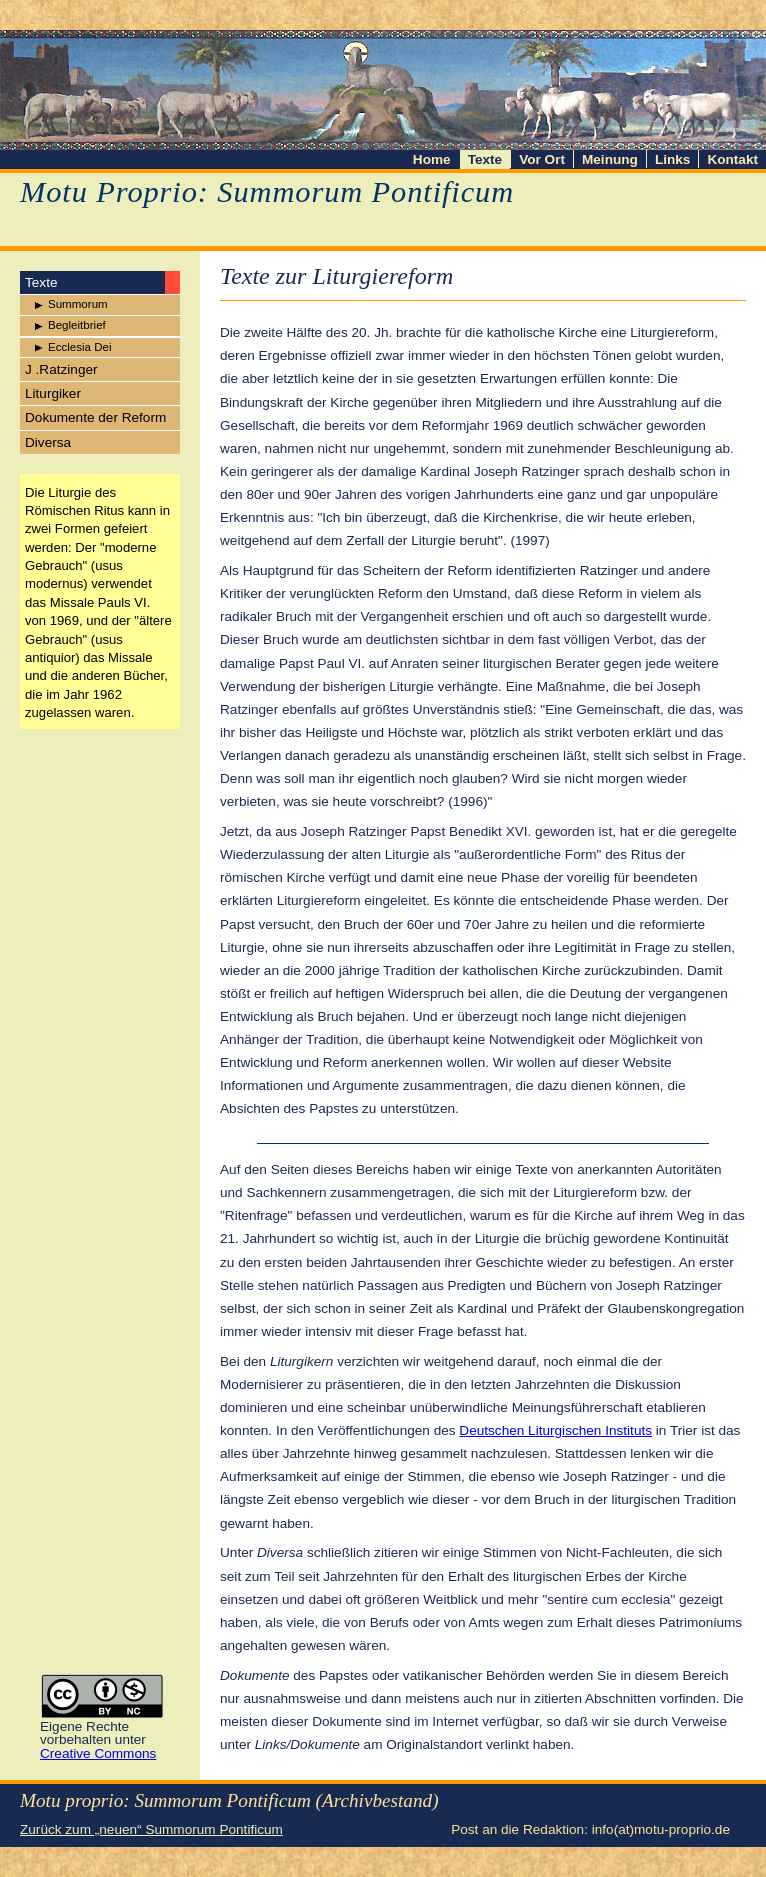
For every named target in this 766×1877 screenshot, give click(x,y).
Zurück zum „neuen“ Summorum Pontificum (151, 1829)
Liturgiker (53, 393)
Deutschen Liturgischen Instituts (555, 1430)
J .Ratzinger (61, 369)
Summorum (78, 304)
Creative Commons (98, 1753)
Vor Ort (542, 159)
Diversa (48, 442)
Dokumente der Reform (95, 417)
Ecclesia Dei (80, 347)
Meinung (610, 159)
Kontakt (732, 159)
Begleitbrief (77, 325)
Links (673, 159)
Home (432, 159)
